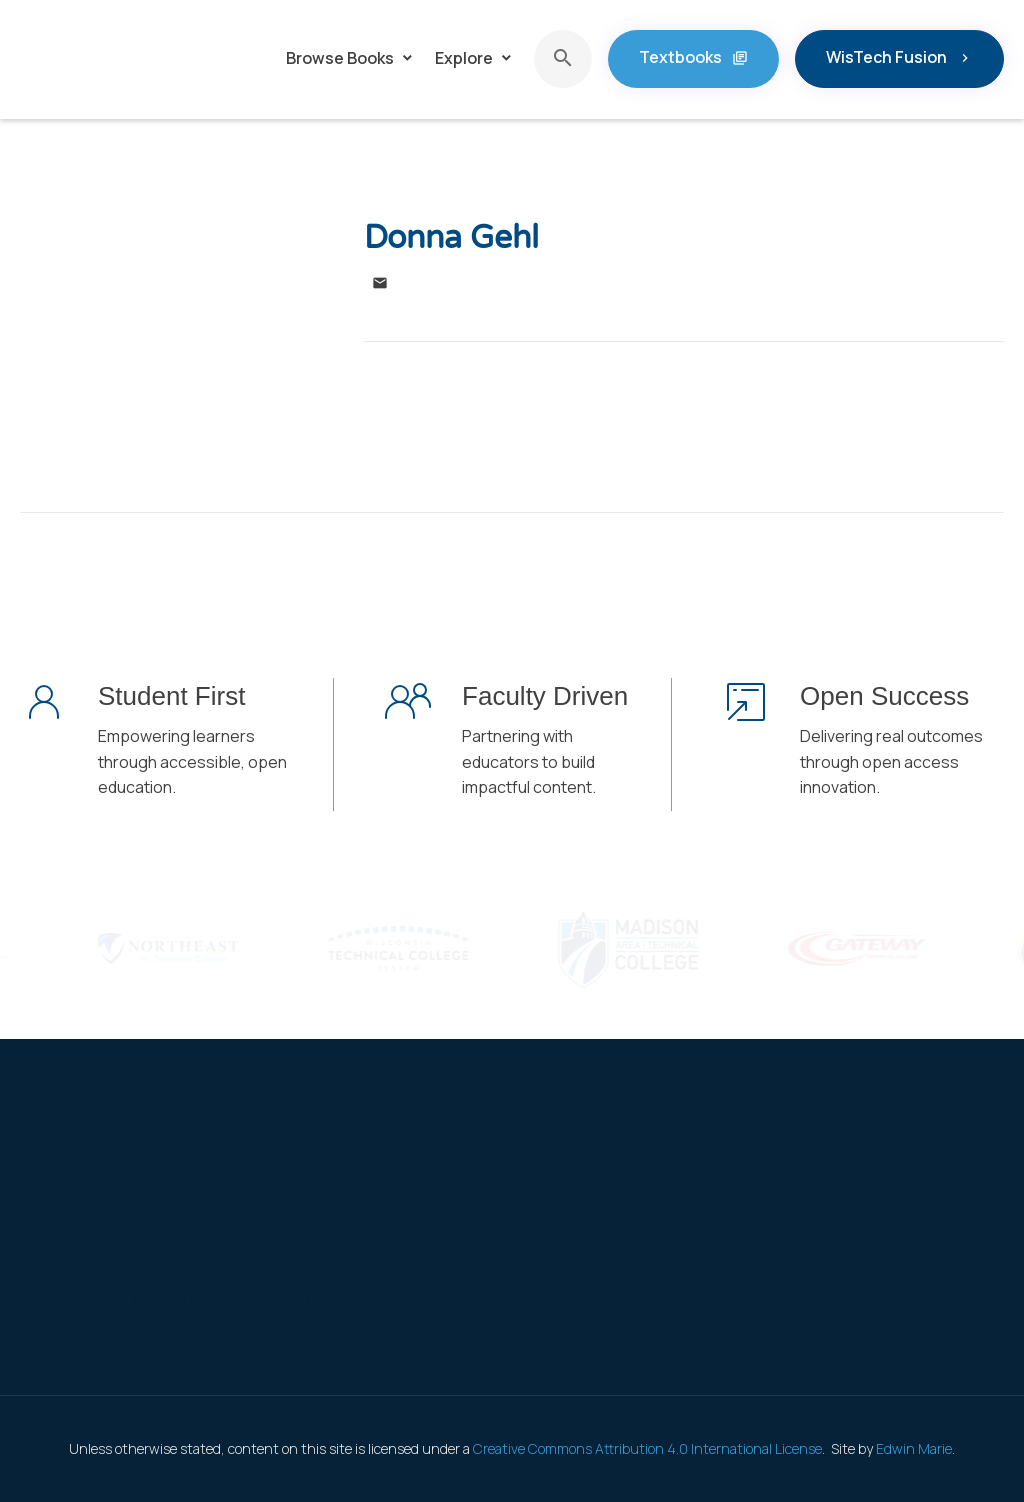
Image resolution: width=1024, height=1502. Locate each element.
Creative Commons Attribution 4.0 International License (647, 1448)
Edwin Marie (914, 1448)
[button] (350, 59)
